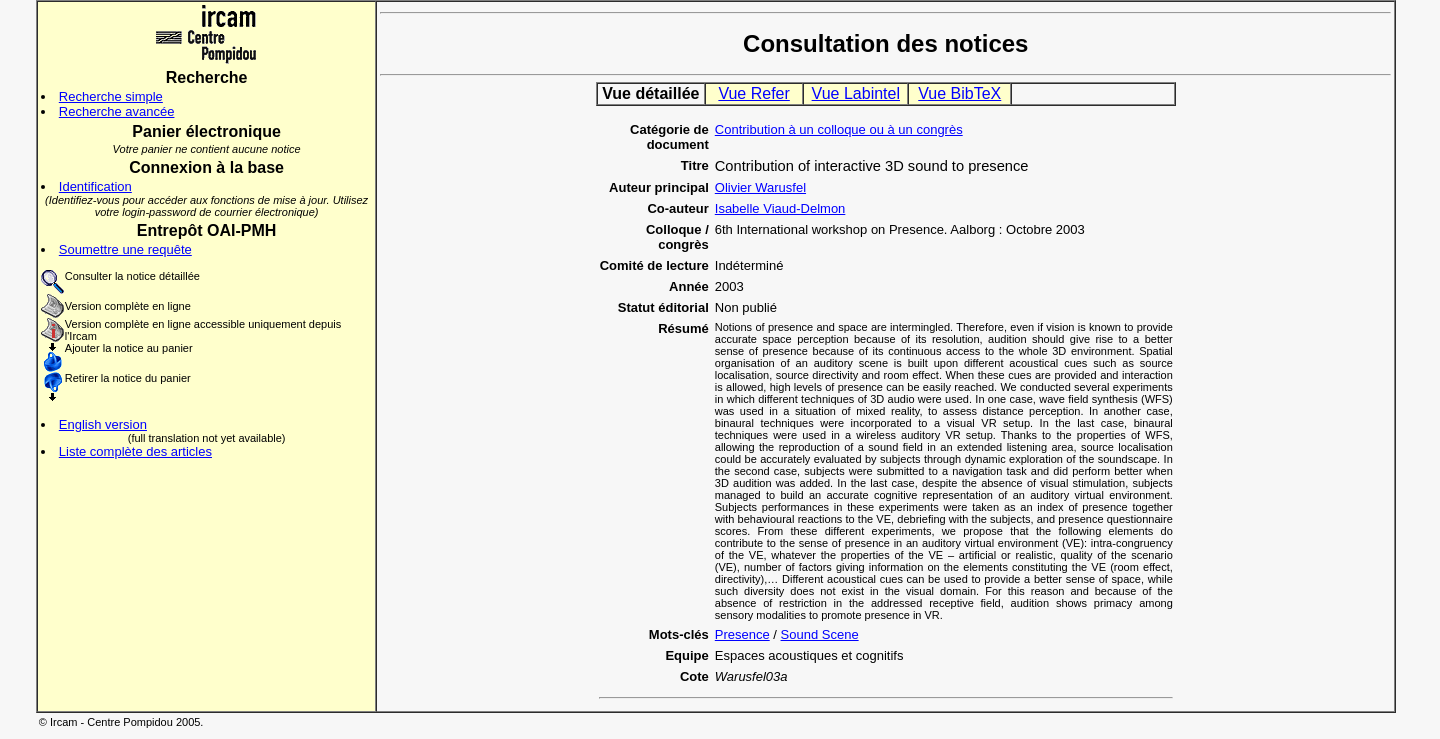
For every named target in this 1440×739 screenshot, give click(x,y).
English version (103, 424)
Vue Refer (753, 93)
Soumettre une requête (125, 249)
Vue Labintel (856, 93)
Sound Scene (820, 634)
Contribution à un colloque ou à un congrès (839, 129)
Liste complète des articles (135, 451)
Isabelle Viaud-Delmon (780, 208)
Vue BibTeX (959, 93)
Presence (742, 634)
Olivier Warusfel (760, 187)
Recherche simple (111, 96)
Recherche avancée (117, 111)
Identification (95, 186)
